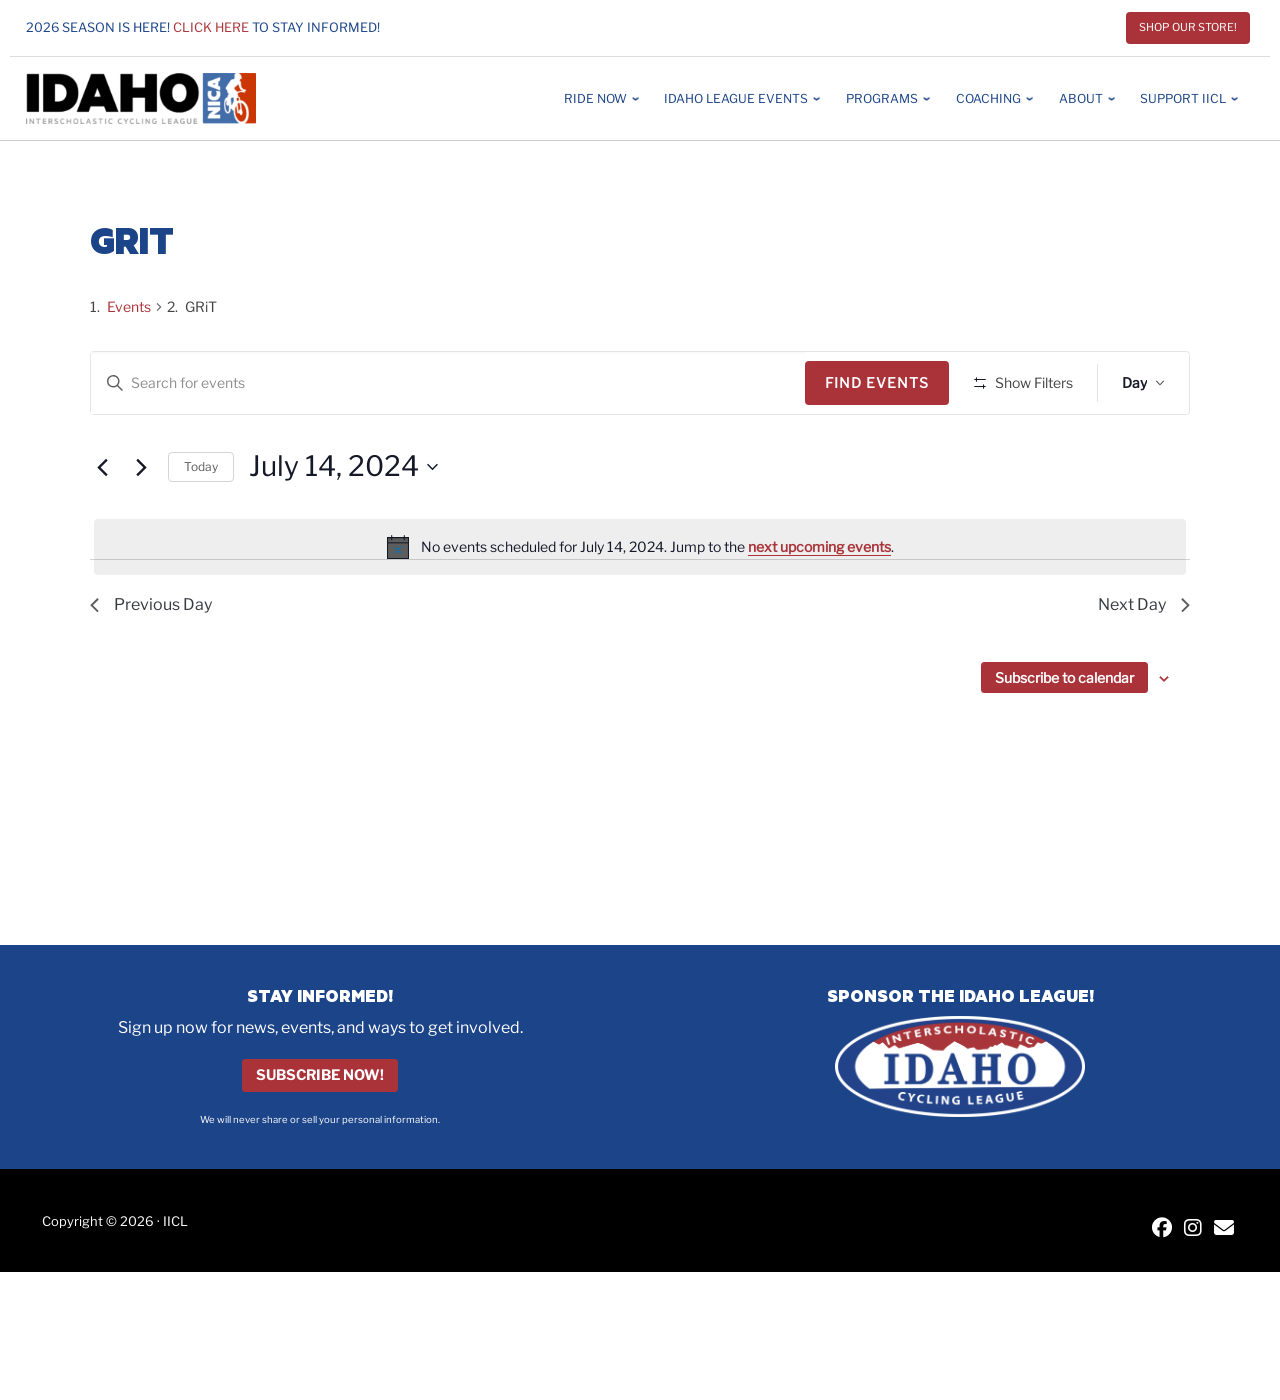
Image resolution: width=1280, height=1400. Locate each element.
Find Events (884, 382)
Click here (211, 27)
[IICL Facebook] (1162, 1229)
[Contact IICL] (1224, 1229)
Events (129, 306)
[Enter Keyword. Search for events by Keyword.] (451, 383)
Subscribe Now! (320, 1076)
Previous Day (151, 663)
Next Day (1144, 663)
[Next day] (141, 526)
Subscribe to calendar (1064, 736)
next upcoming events (819, 604)
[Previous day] (102, 526)
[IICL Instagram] (1193, 1229)
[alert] (640, 606)
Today (201, 524)
